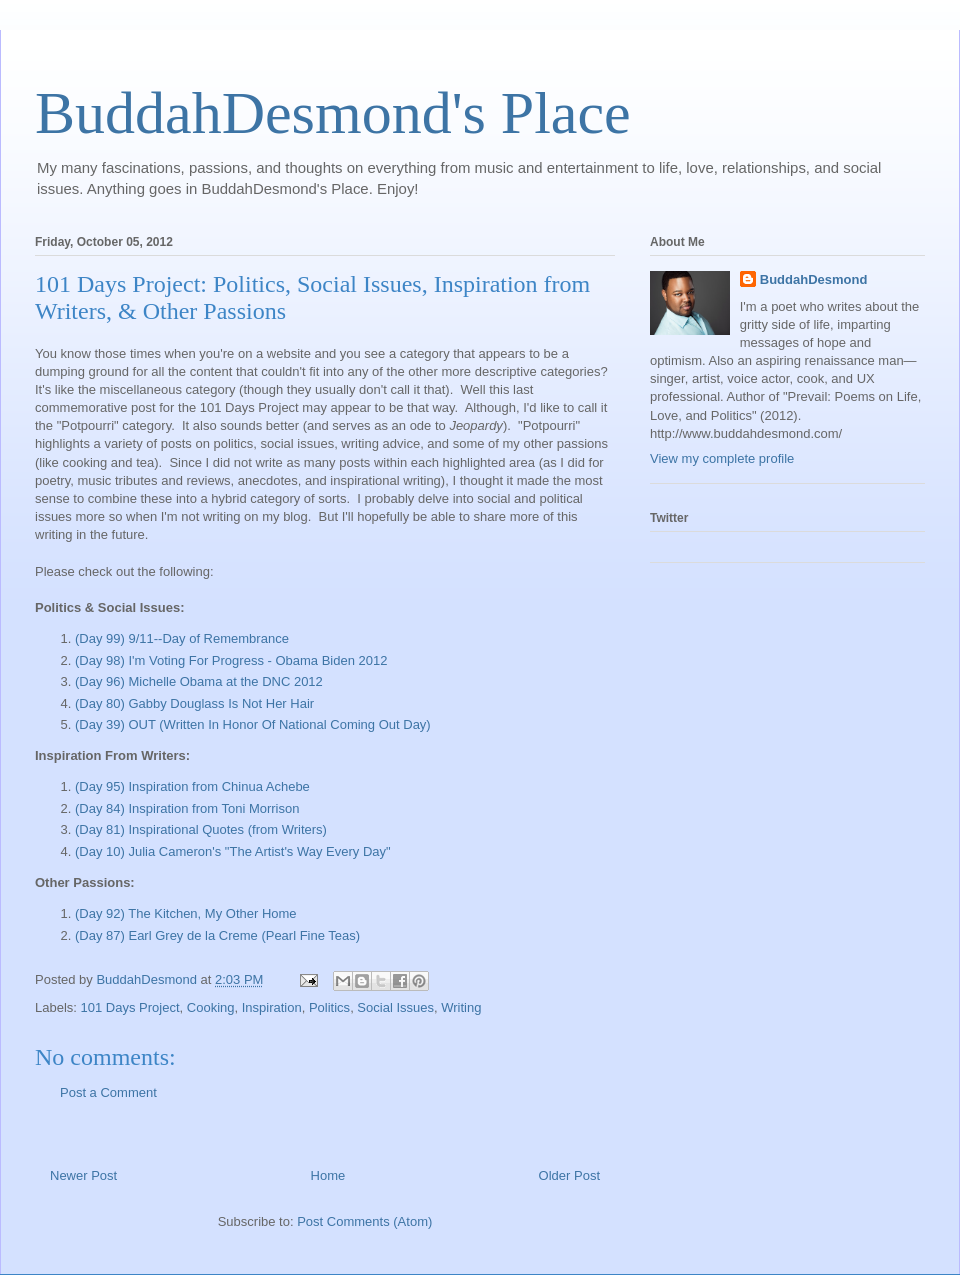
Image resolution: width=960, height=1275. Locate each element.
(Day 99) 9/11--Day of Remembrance (182, 638)
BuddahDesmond (814, 279)
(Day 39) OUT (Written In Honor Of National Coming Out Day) (253, 724)
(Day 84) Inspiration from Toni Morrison (187, 808)
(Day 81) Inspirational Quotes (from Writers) (201, 829)
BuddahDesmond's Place (333, 113)
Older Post (569, 1175)
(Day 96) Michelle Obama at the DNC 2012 (199, 681)
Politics (329, 1007)
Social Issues (395, 1007)
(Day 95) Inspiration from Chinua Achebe (192, 786)
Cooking (211, 1007)
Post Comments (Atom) (364, 1221)
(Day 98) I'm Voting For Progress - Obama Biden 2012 (231, 660)
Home (328, 1175)
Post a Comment (108, 1092)
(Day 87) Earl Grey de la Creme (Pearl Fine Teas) (217, 935)
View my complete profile (722, 458)
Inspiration (272, 1007)
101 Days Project (130, 1007)
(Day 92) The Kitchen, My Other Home (186, 913)
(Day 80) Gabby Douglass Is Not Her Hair (194, 703)
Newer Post (83, 1175)
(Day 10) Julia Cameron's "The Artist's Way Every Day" (233, 851)
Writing (461, 1007)
